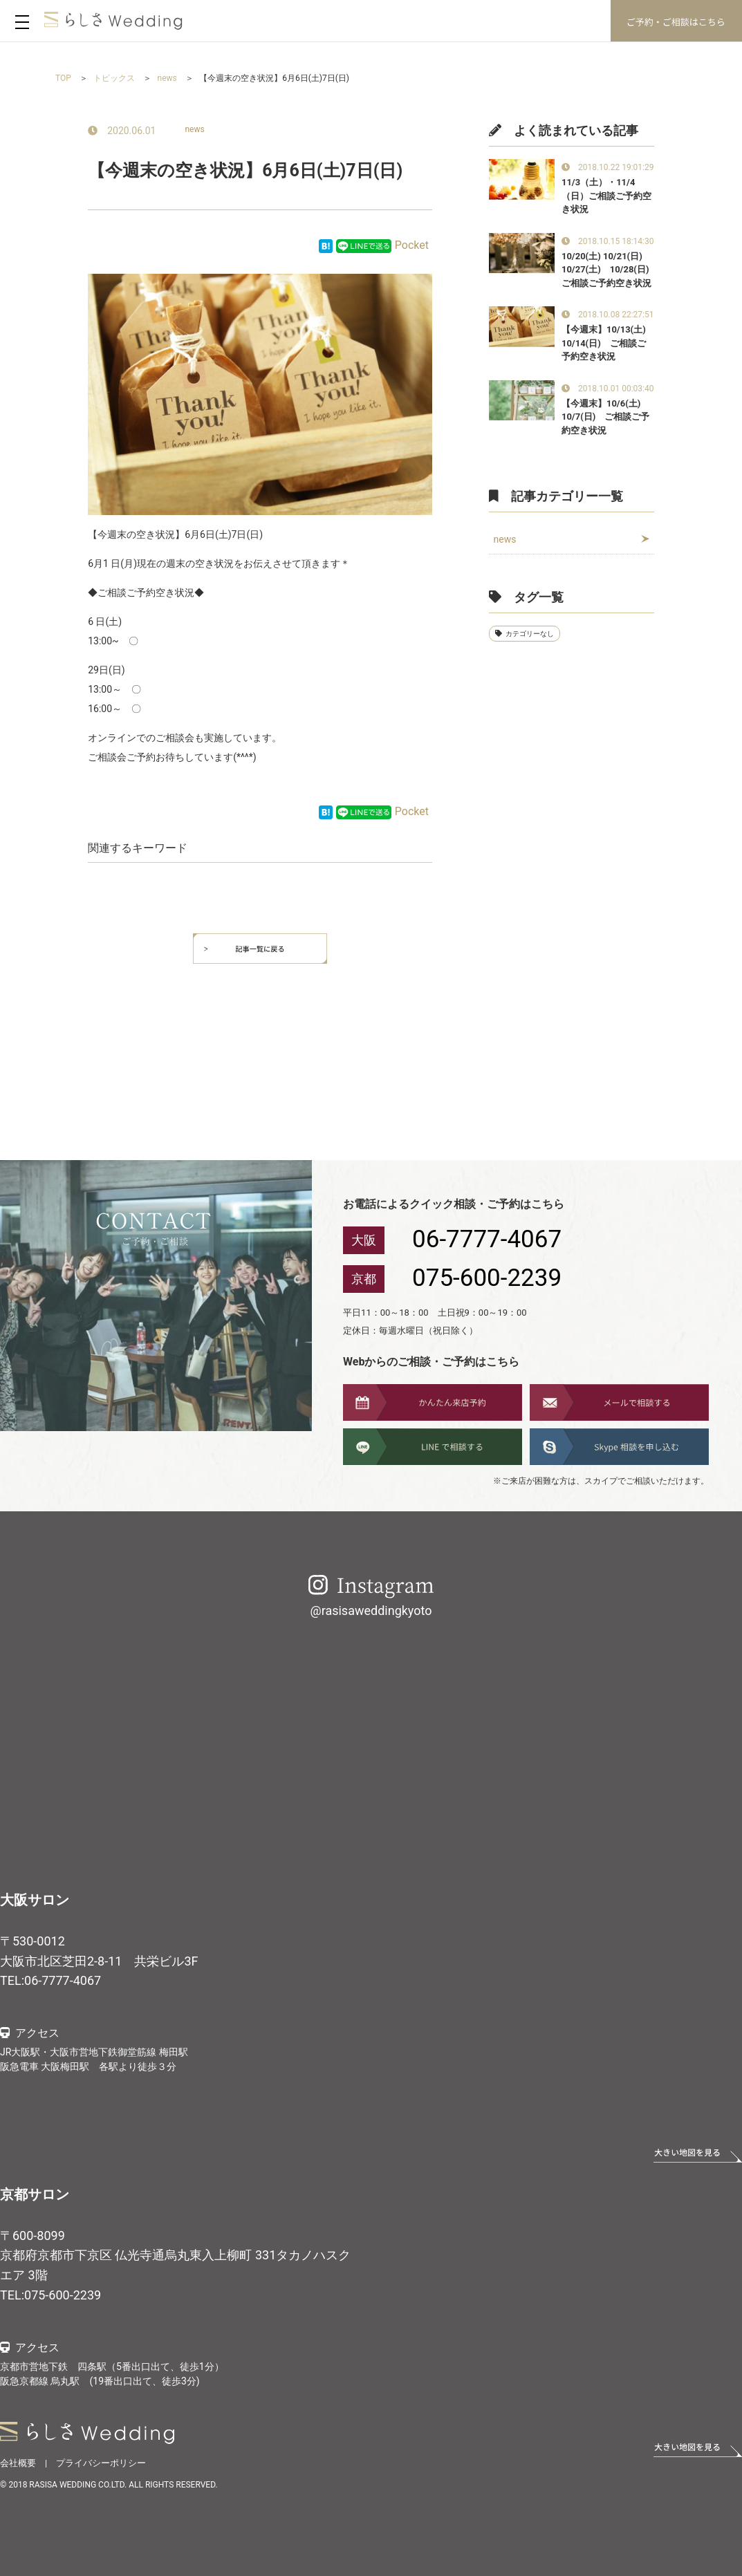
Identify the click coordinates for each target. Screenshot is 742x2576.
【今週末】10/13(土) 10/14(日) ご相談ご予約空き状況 (604, 343)
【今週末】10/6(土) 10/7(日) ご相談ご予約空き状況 (605, 417)
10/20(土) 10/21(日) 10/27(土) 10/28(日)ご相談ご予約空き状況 (606, 269)
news (194, 129)
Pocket (412, 245)
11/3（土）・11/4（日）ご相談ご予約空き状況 (606, 195)
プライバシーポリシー (101, 2463)
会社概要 (18, 2463)
